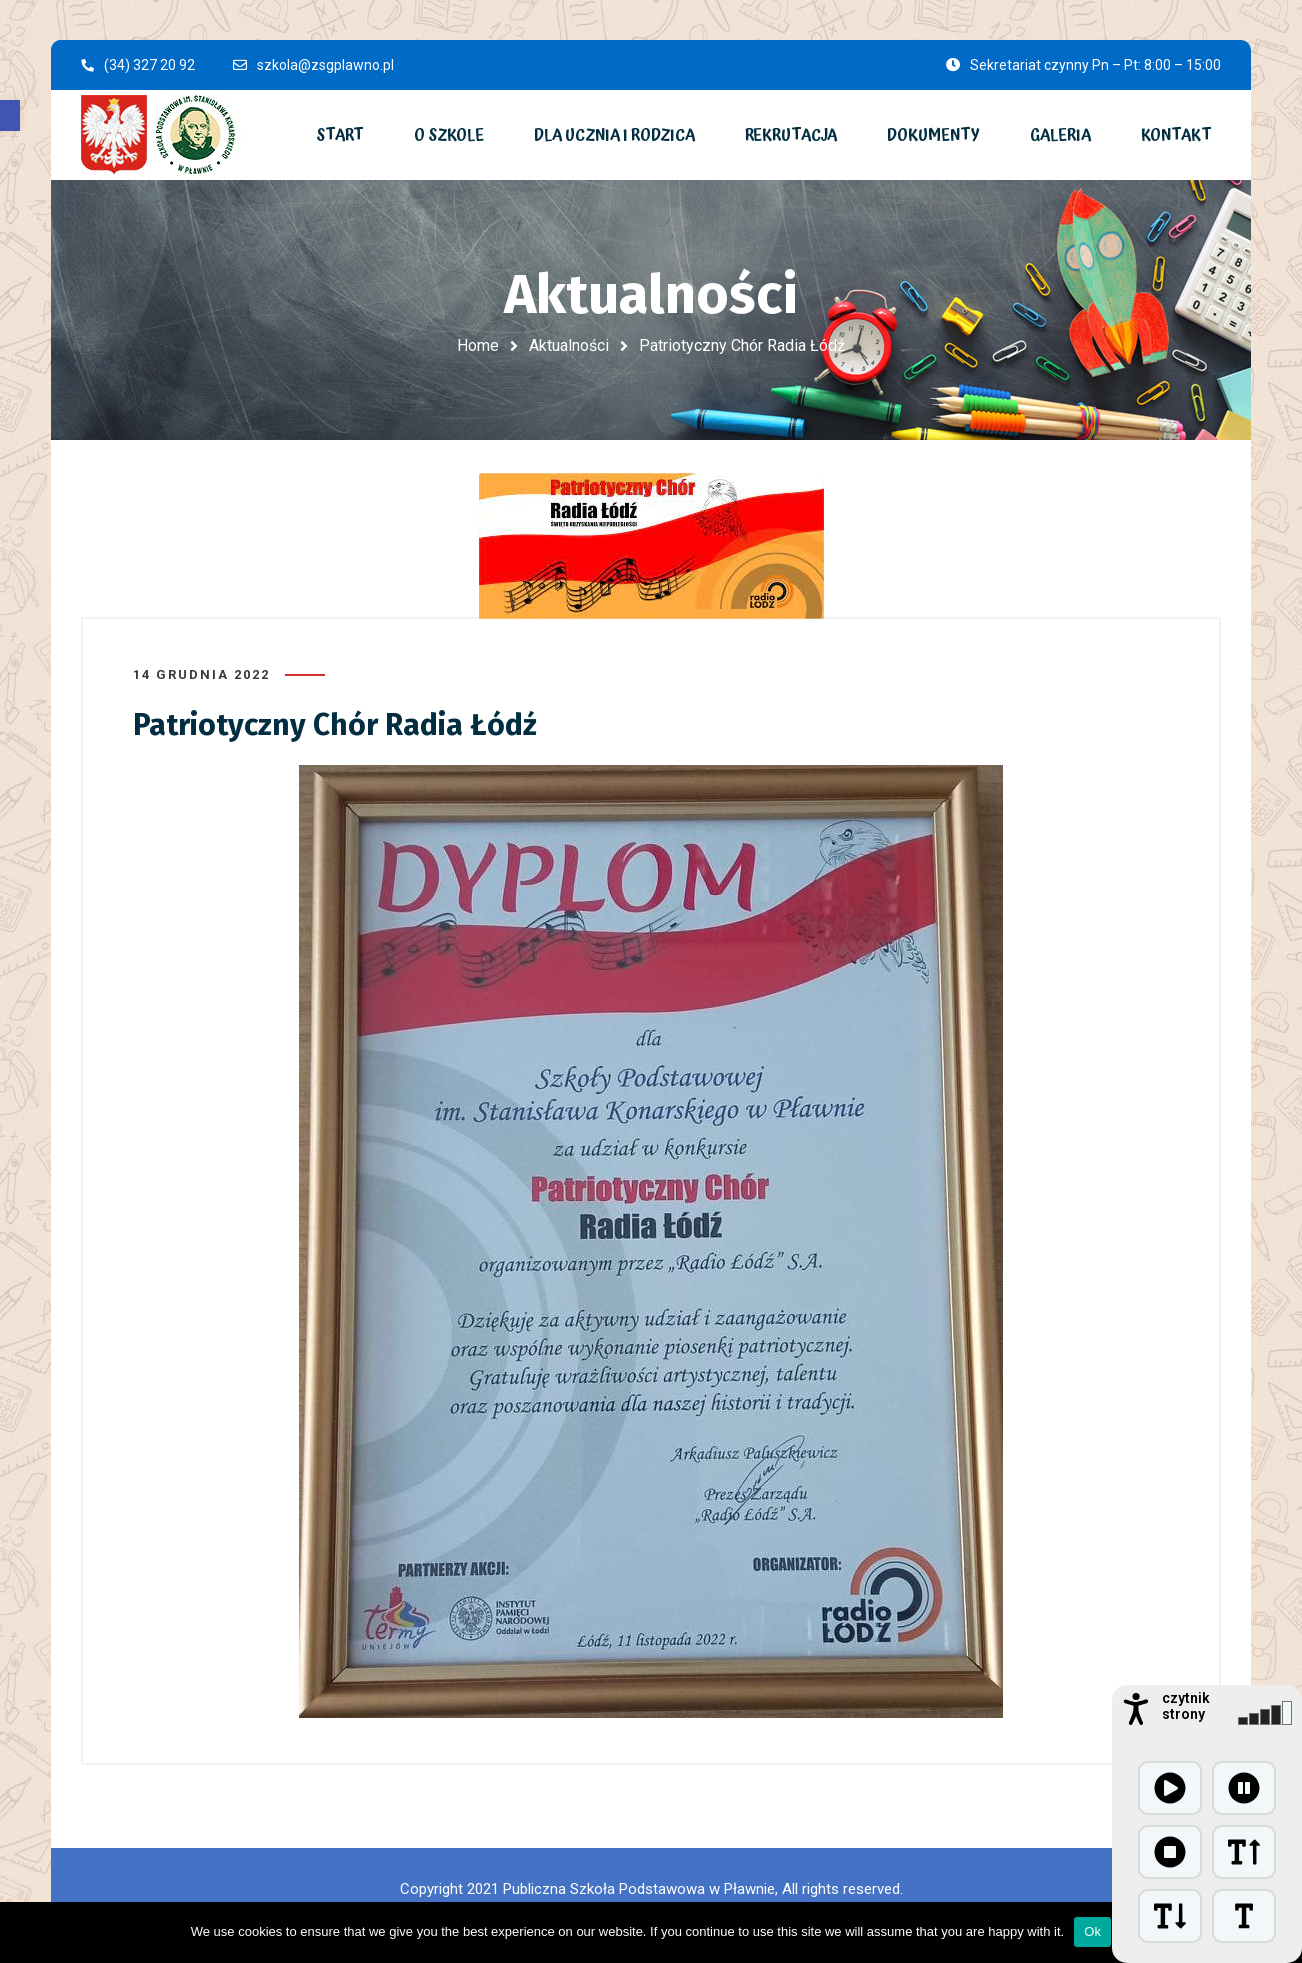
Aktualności (569, 345)
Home (478, 345)
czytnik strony (1186, 1706)
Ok (1092, 1931)
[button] (10, 115)
